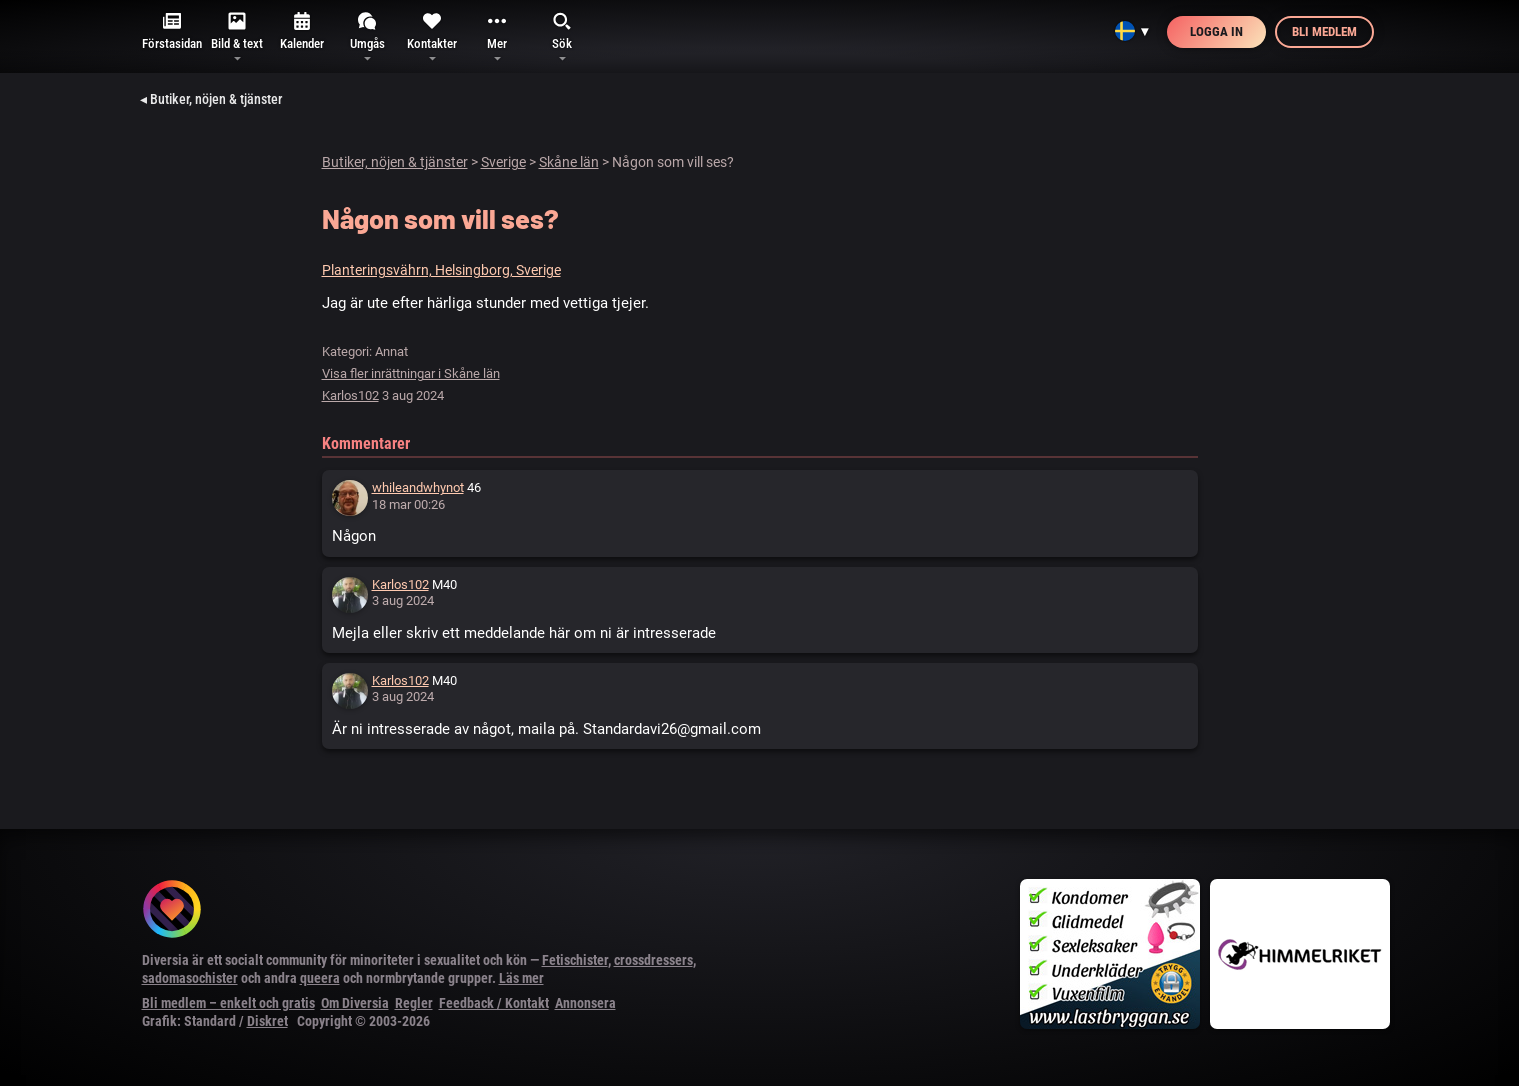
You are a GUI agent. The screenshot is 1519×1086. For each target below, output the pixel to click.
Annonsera (585, 1003)
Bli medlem (1324, 31)
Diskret (267, 1021)
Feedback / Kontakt (494, 1003)
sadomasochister (190, 978)
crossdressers (653, 960)
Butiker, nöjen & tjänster (395, 162)
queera (320, 978)
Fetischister (575, 960)
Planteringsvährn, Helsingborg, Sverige (441, 270)
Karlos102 (350, 395)
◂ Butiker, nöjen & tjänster (211, 99)
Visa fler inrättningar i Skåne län (411, 373)
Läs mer (521, 978)
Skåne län (569, 162)
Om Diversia (355, 1003)
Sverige (503, 162)
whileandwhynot (418, 487)
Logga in (1216, 31)
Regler (414, 1003)
